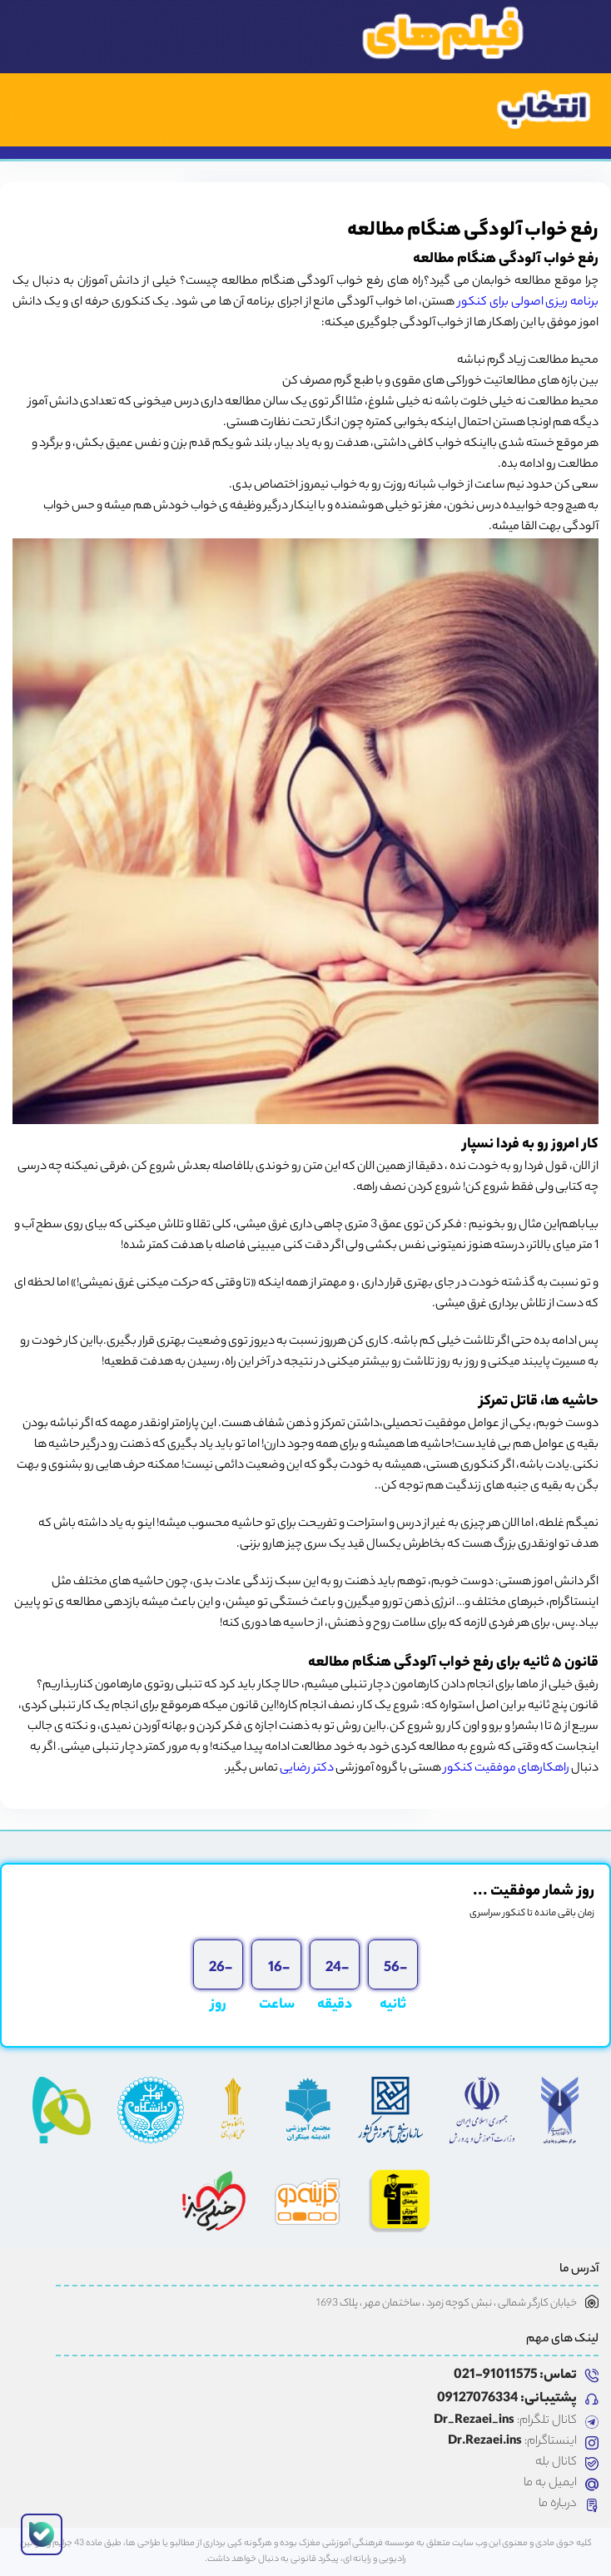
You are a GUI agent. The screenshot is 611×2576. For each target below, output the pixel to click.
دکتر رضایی (307, 1769)
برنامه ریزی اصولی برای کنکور (528, 303)
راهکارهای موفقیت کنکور (506, 1769)
